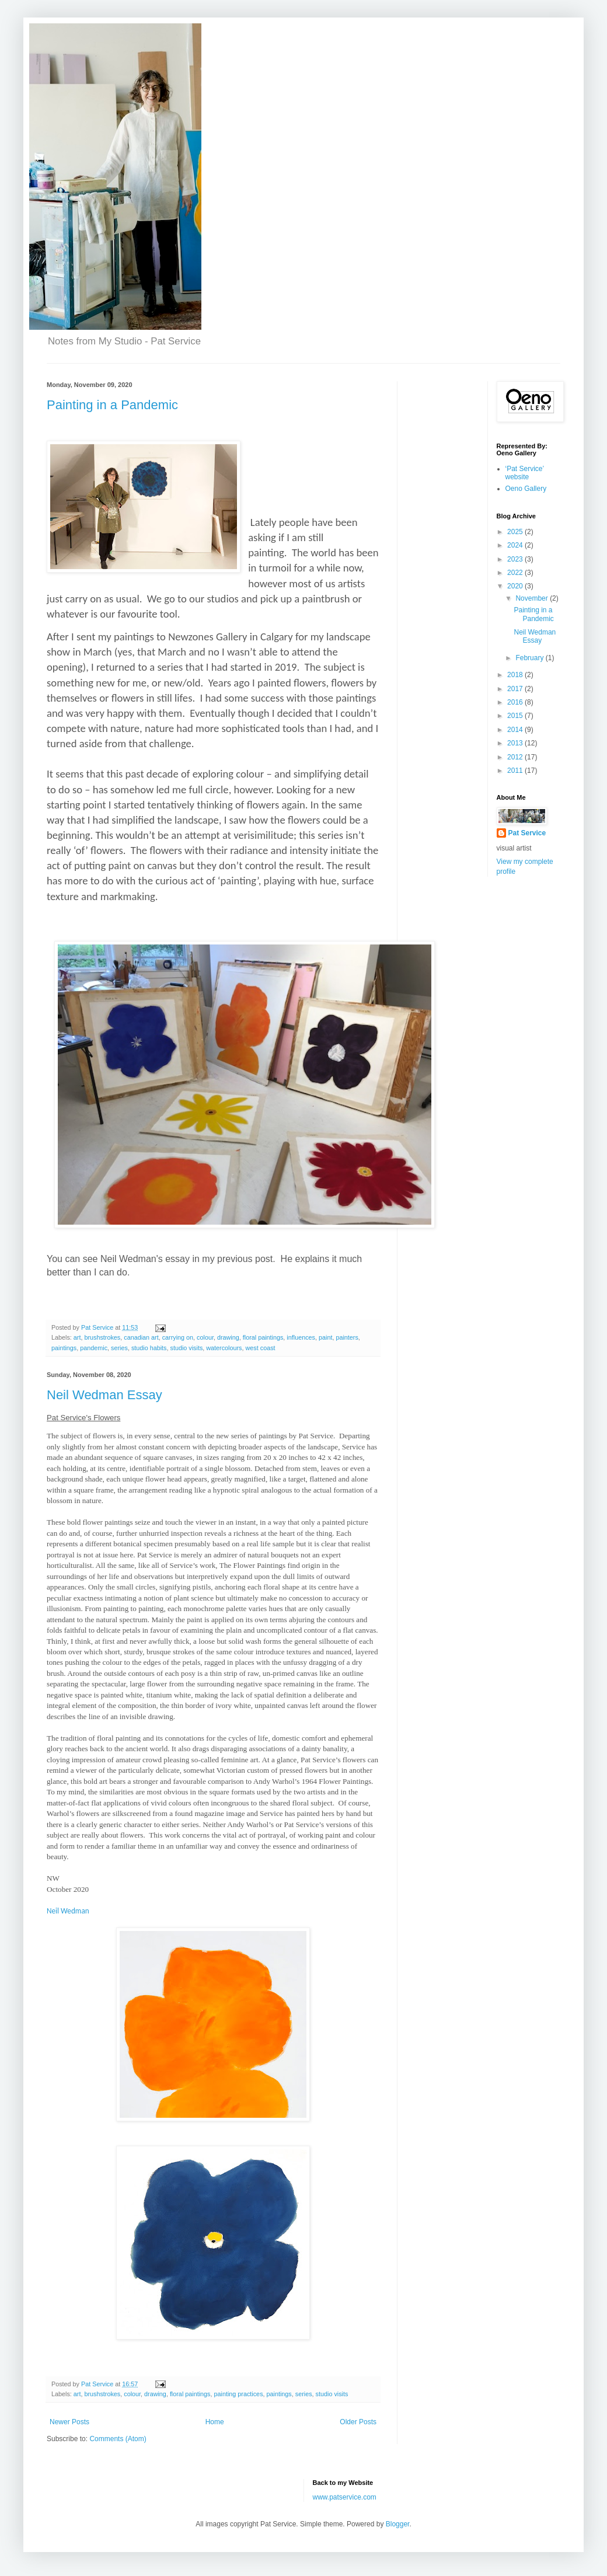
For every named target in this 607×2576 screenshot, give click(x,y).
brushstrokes (102, 1337)
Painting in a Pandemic (112, 405)
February (530, 658)
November (532, 598)
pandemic (93, 1347)
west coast (260, 1347)
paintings (63, 1347)
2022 (516, 573)
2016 (516, 702)
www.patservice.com (344, 2497)
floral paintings (263, 1337)
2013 (516, 743)
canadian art (141, 1337)
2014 (516, 730)
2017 (516, 689)
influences (301, 1337)
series (119, 1347)
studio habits (149, 1347)
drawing (228, 1337)
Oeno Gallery (526, 488)
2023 (516, 559)
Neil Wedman (68, 1911)
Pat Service (527, 833)
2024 (516, 545)
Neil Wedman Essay (104, 1395)
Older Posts (358, 2422)
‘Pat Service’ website (524, 473)
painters (347, 1337)
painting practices (238, 2393)
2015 (516, 716)
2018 (516, 675)
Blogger (398, 2524)
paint (325, 1337)
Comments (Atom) (117, 2439)
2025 (516, 532)
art (77, 1337)
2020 (516, 586)
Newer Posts (69, 2422)
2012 (516, 757)
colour (205, 1337)
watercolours (224, 1347)
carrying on (177, 1337)
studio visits (186, 1347)
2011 (516, 770)
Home (214, 2422)
